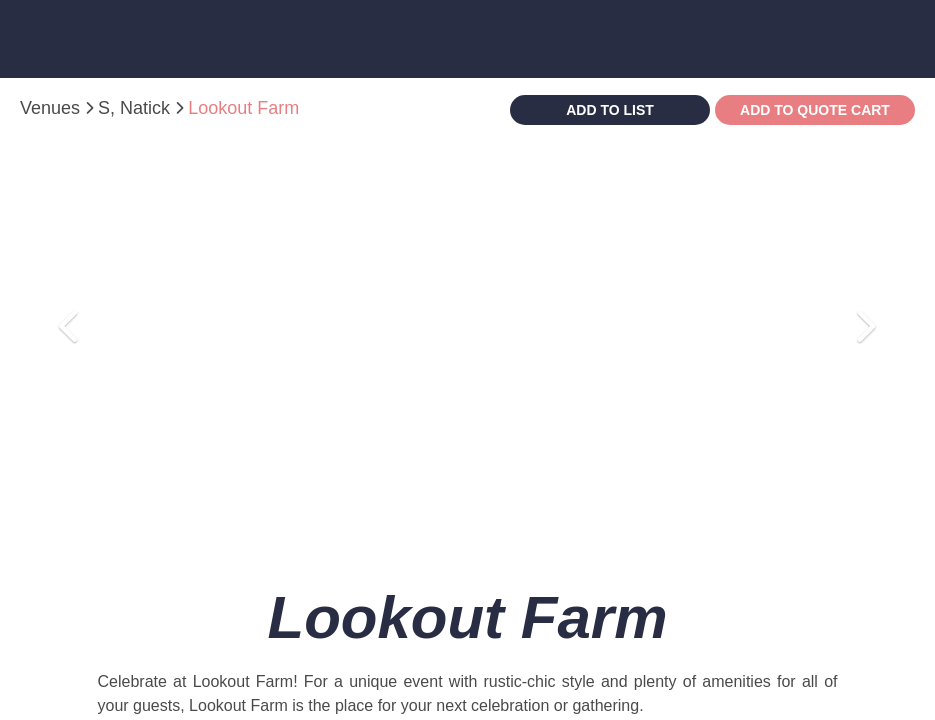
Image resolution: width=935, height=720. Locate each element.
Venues (52, 108)
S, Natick (136, 108)
